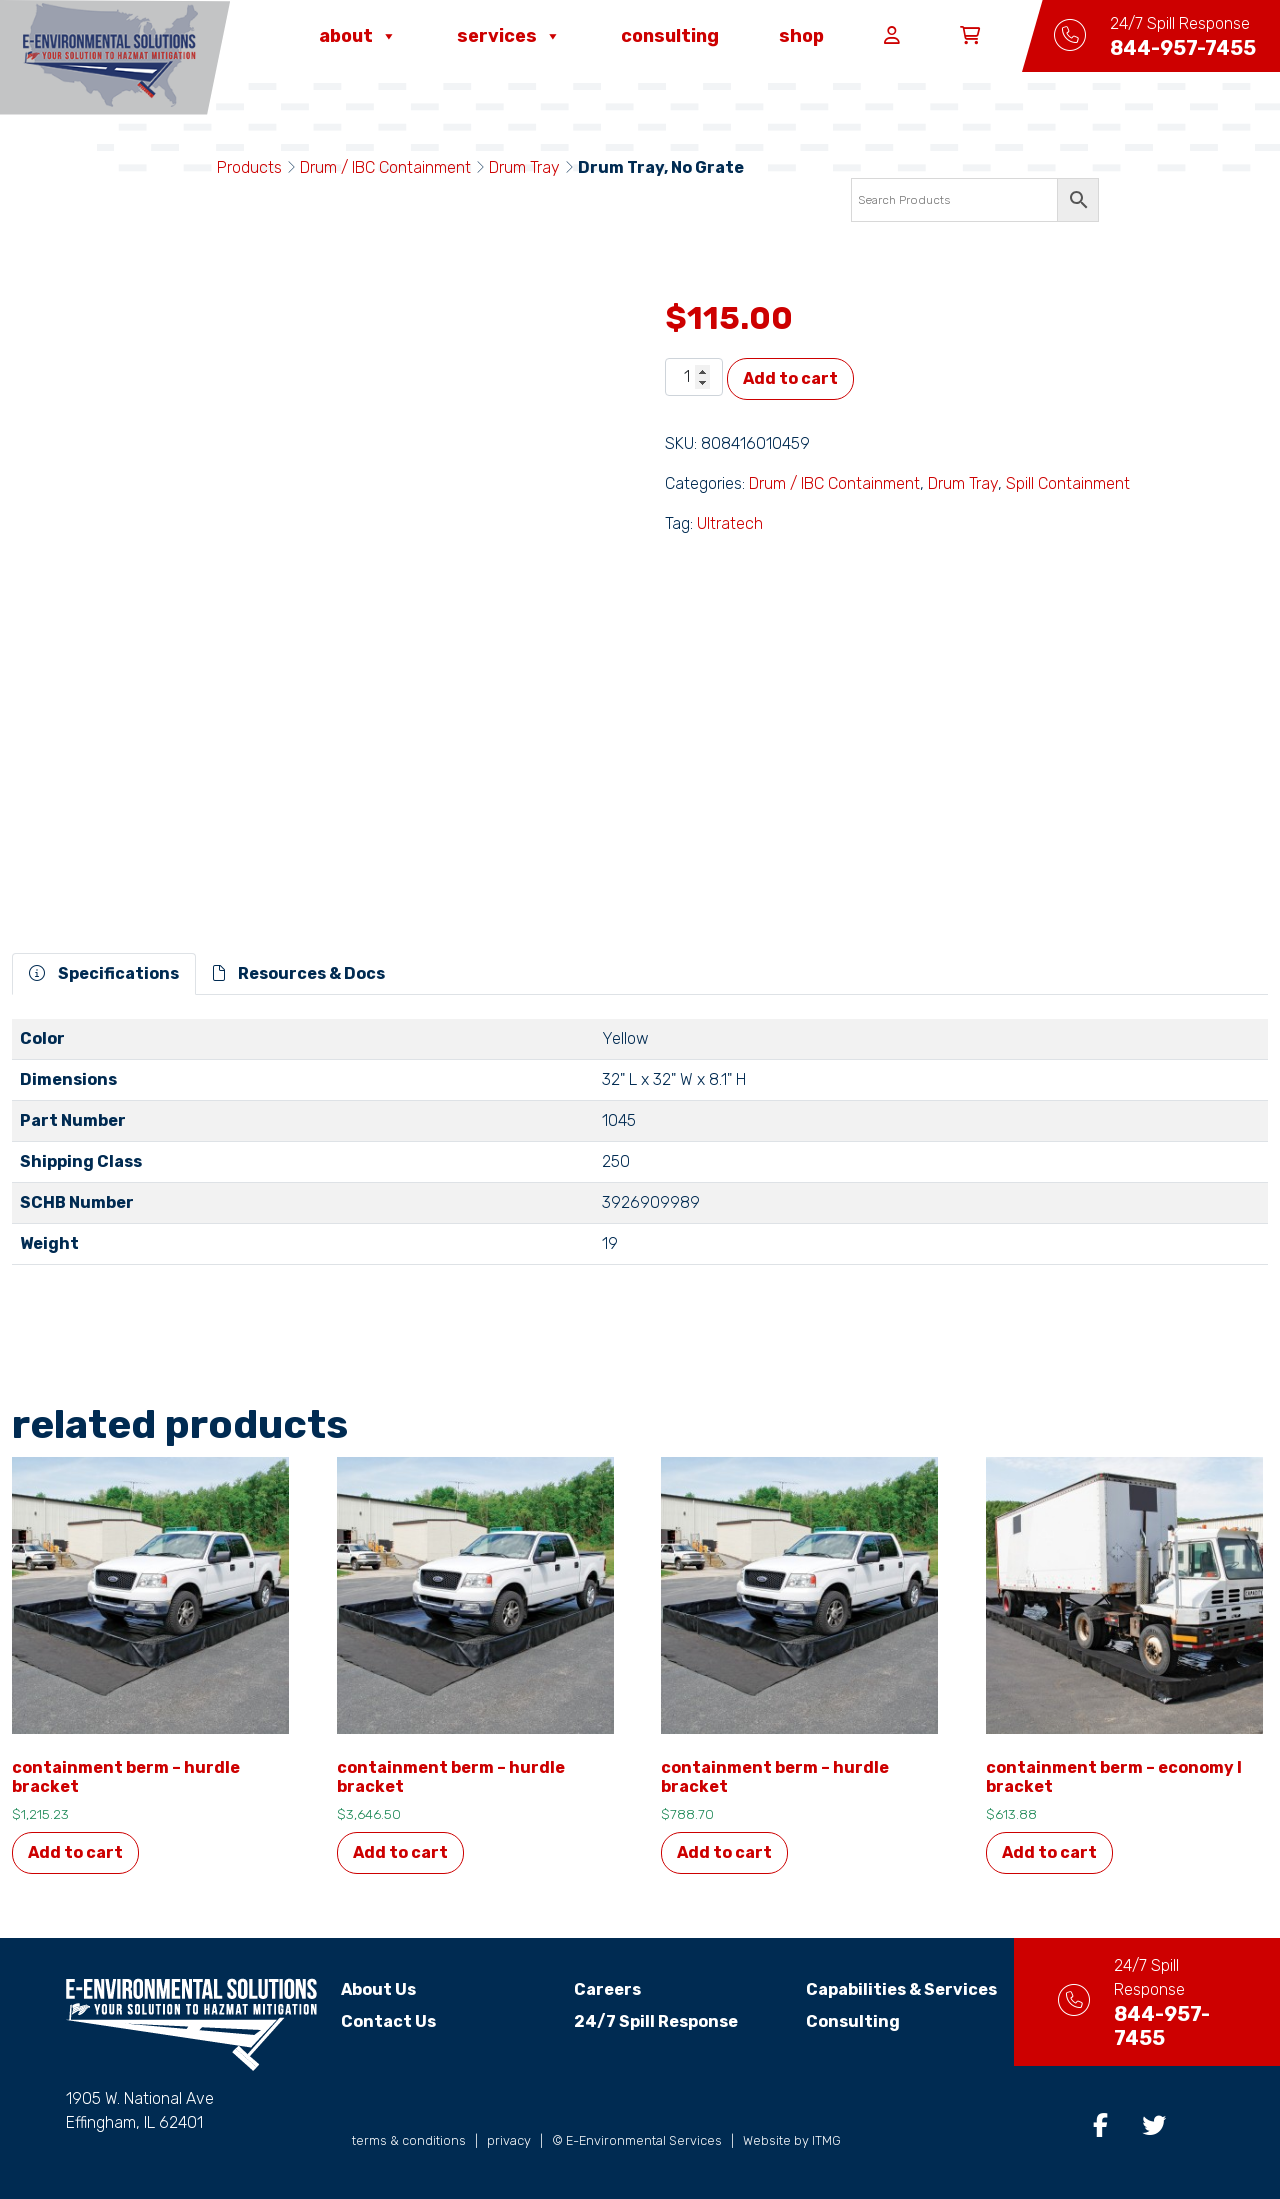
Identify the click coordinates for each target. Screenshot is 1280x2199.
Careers (595, 1989)
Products (249, 167)
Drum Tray (524, 167)
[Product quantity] (694, 377)
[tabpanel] (640, 1150)
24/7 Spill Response (644, 2021)
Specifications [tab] (104, 973)
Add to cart (790, 378)
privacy (509, 2140)
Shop (801, 36)
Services (509, 36)
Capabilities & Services (878, 1989)
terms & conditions (409, 2140)
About (358, 36)
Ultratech (730, 523)
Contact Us (388, 2021)
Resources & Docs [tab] (299, 973)
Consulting (670, 36)
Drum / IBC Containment (385, 167)
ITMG (826, 2140)
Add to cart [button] (75, 1852)
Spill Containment (1068, 483)
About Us (378, 1989)
